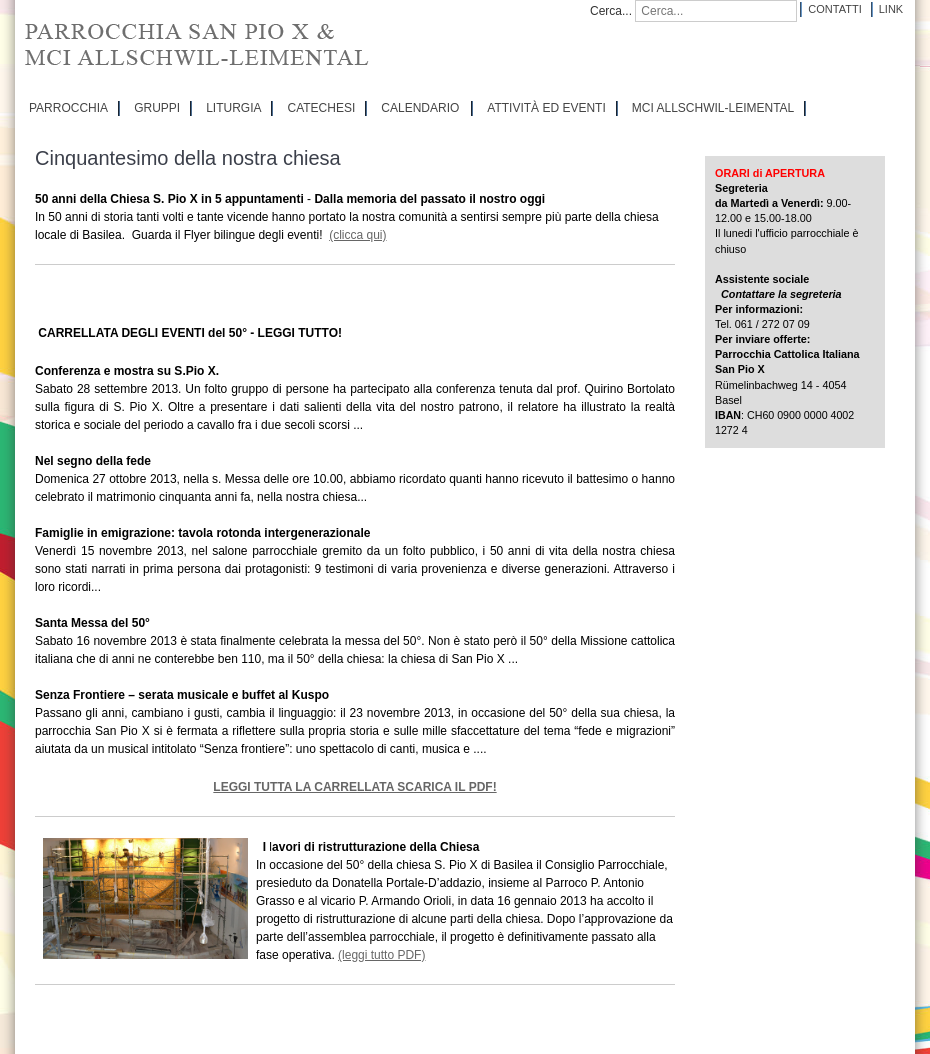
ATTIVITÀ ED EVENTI (546, 108)
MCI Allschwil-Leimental (713, 108)
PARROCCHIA (68, 108)
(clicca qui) (357, 235)
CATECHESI (321, 108)
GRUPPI (157, 108)
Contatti (834, 9)
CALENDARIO (420, 108)
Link (891, 9)
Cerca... (611, 11)
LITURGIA (233, 108)
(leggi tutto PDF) (381, 955)
